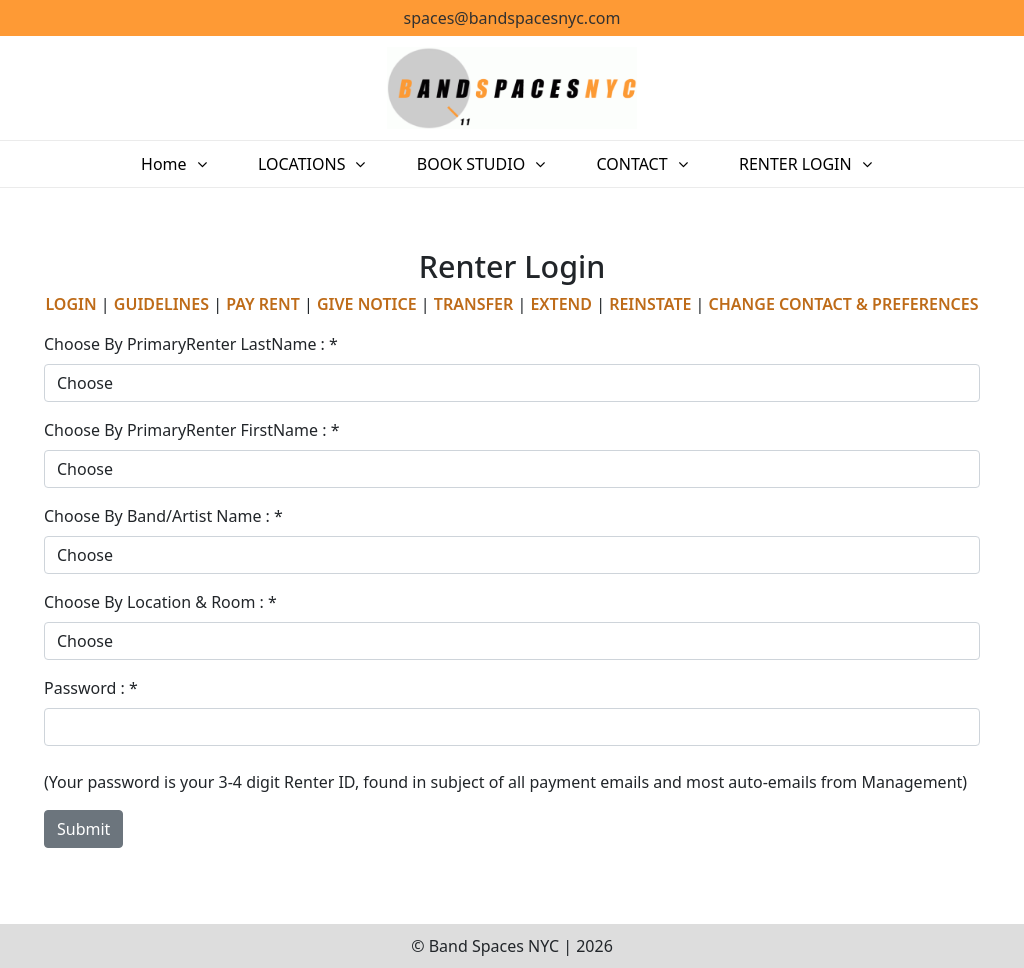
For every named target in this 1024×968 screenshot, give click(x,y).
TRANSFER (473, 304)
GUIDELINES (161, 304)
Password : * (91, 688)
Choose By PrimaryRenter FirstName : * (192, 430)
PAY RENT (263, 304)
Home (192, 164)
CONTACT (626, 164)
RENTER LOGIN (778, 164)
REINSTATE (650, 304)
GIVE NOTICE (367, 304)
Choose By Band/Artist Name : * (163, 516)
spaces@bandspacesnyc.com (512, 18)
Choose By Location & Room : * (160, 602)
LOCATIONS (319, 164)
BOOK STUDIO (476, 164)
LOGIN (70, 304)
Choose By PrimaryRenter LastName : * (191, 344)
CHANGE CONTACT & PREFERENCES (844, 304)
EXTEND (561, 304)
